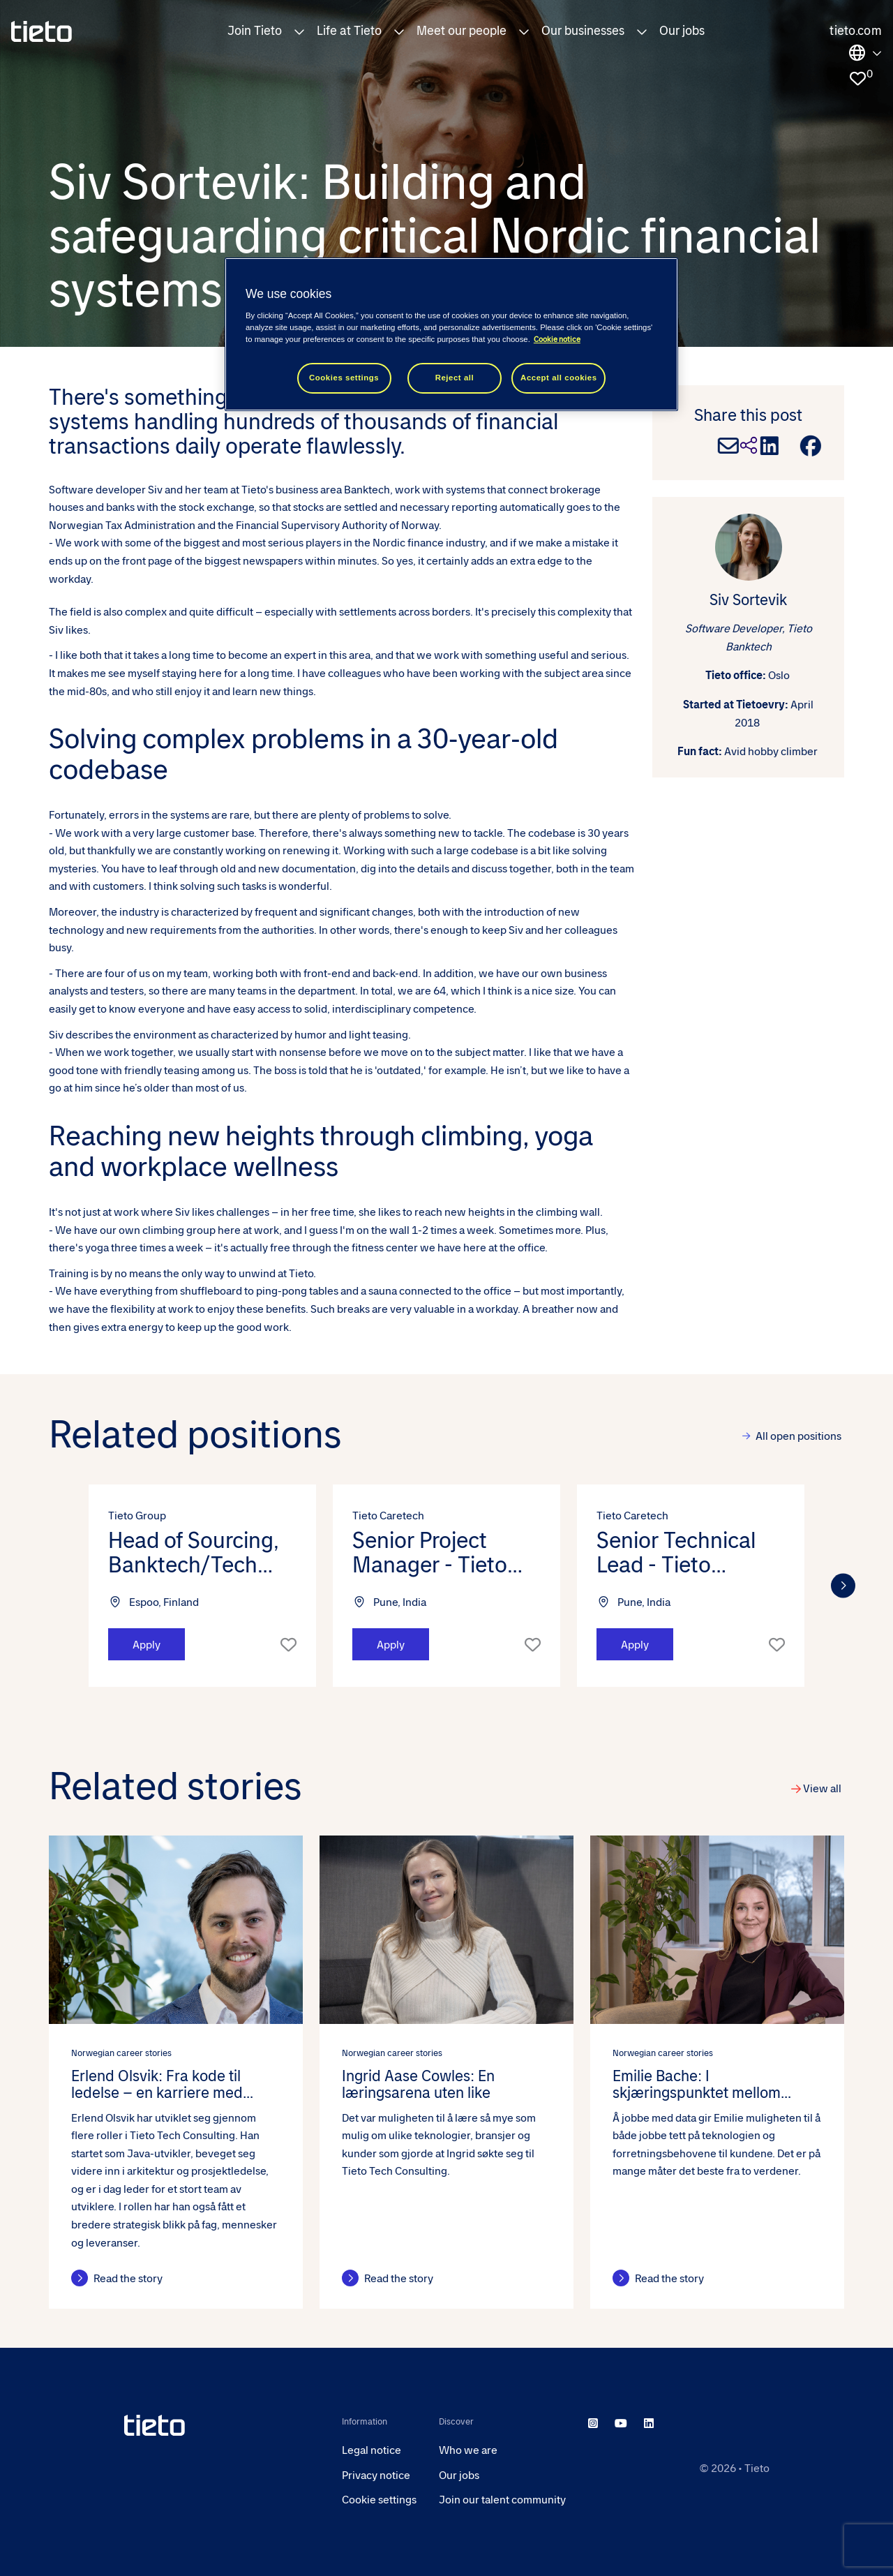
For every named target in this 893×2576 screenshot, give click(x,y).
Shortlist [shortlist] (288, 1644)
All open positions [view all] (798, 1436)
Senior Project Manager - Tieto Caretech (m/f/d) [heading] (432, 1552)
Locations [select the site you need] (865, 53)
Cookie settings (379, 2499)
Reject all (454, 377)
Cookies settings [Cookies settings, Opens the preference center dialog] (344, 377)
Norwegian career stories (121, 2053)
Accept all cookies (558, 377)
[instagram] (593, 2423)
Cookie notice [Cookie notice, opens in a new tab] (557, 339)
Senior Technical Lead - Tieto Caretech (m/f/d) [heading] (676, 1552)
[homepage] (41, 31)
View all (822, 1788)
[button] (299, 31)
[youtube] (621, 2423)
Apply (146, 1644)
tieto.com (856, 30)
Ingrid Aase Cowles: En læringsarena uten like (418, 2084)
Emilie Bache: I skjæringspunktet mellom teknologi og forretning (697, 2084)
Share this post (748, 415)
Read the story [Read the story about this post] (128, 2278)
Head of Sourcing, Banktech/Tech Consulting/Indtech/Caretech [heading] (202, 1552)
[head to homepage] (222, 2425)
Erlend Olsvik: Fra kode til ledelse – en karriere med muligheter (157, 2084)
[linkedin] (649, 2423)
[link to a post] (176, 1930)
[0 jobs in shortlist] (857, 78)
